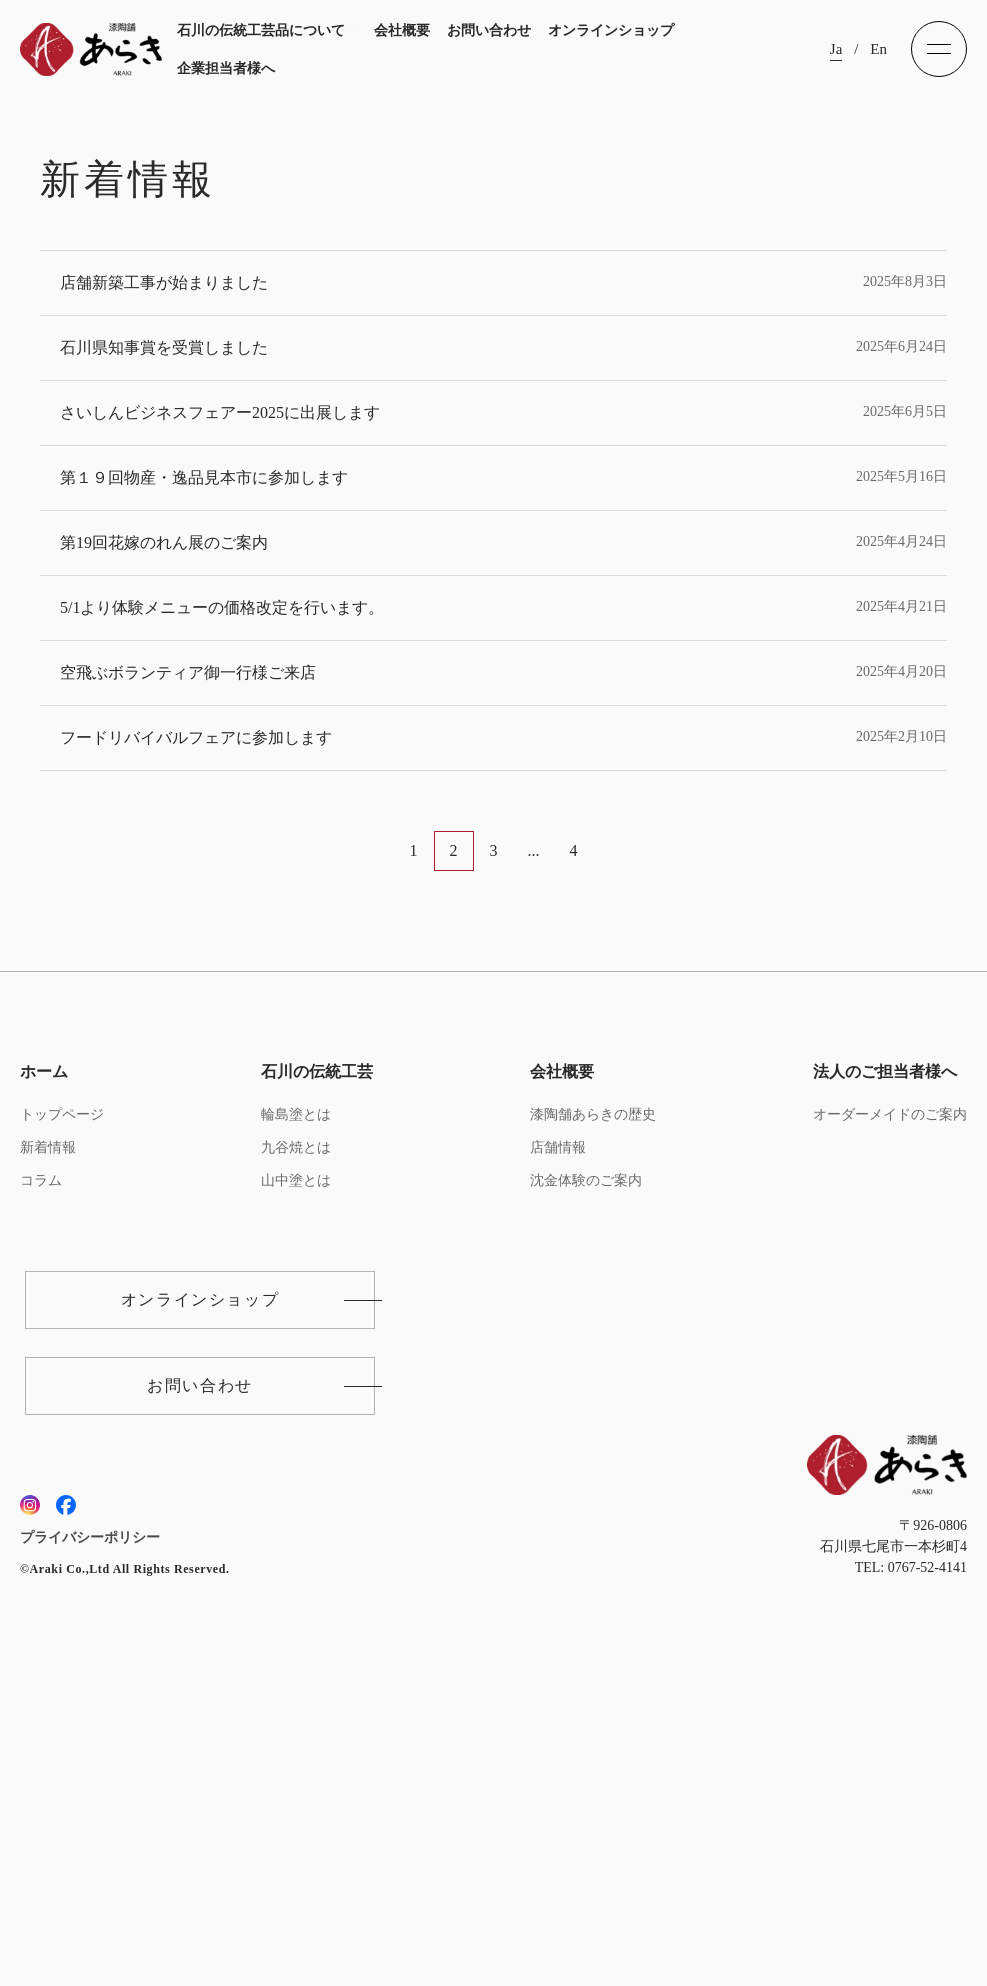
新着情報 (48, 1475)
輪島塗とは (296, 1442)
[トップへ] (91, 49)
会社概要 (402, 30)
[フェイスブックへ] (66, 1833)
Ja (836, 49)
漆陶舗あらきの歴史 (593, 1442)
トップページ (62, 1442)
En (878, 49)
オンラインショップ (611, 30)
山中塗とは (296, 1508)
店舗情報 (558, 1475)
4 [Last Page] (574, 1178)
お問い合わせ (489, 30)
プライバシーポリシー (90, 1865)
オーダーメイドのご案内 (890, 1442)
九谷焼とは (296, 1475)
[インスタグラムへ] (30, 1833)
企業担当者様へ (226, 68)
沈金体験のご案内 (586, 1508)
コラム (41, 1508)
